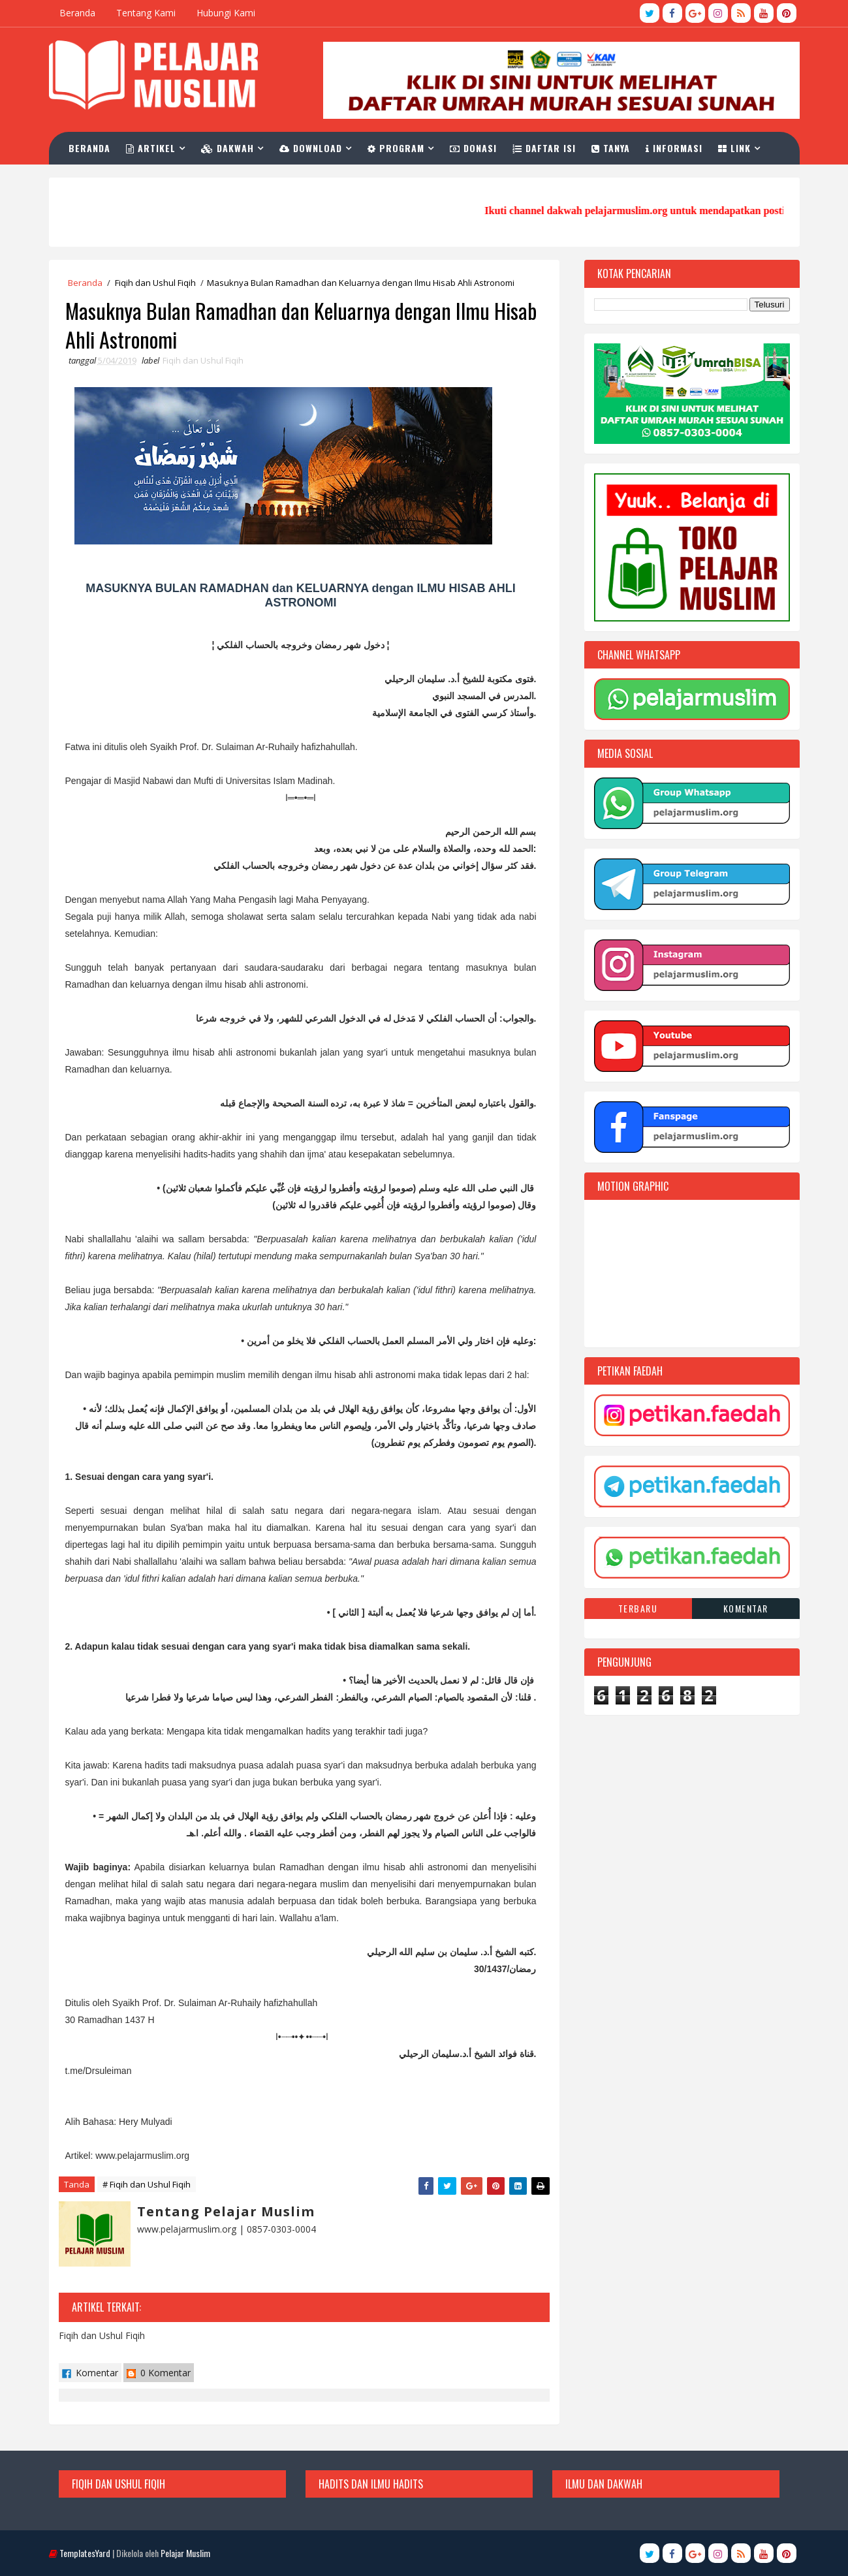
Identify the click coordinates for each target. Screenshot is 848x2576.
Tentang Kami (146, 13)
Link (734, 148)
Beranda (77, 13)
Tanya (610, 148)
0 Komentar (159, 2372)
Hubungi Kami (225, 13)
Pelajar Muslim (185, 2553)
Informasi (674, 148)
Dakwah (227, 148)
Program (396, 148)
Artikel (151, 148)
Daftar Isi (544, 148)
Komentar (90, 2372)
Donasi (473, 148)
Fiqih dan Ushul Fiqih (155, 283)
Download (310, 148)
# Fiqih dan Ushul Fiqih (146, 2184)
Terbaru (638, 1608)
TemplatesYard (84, 2553)
